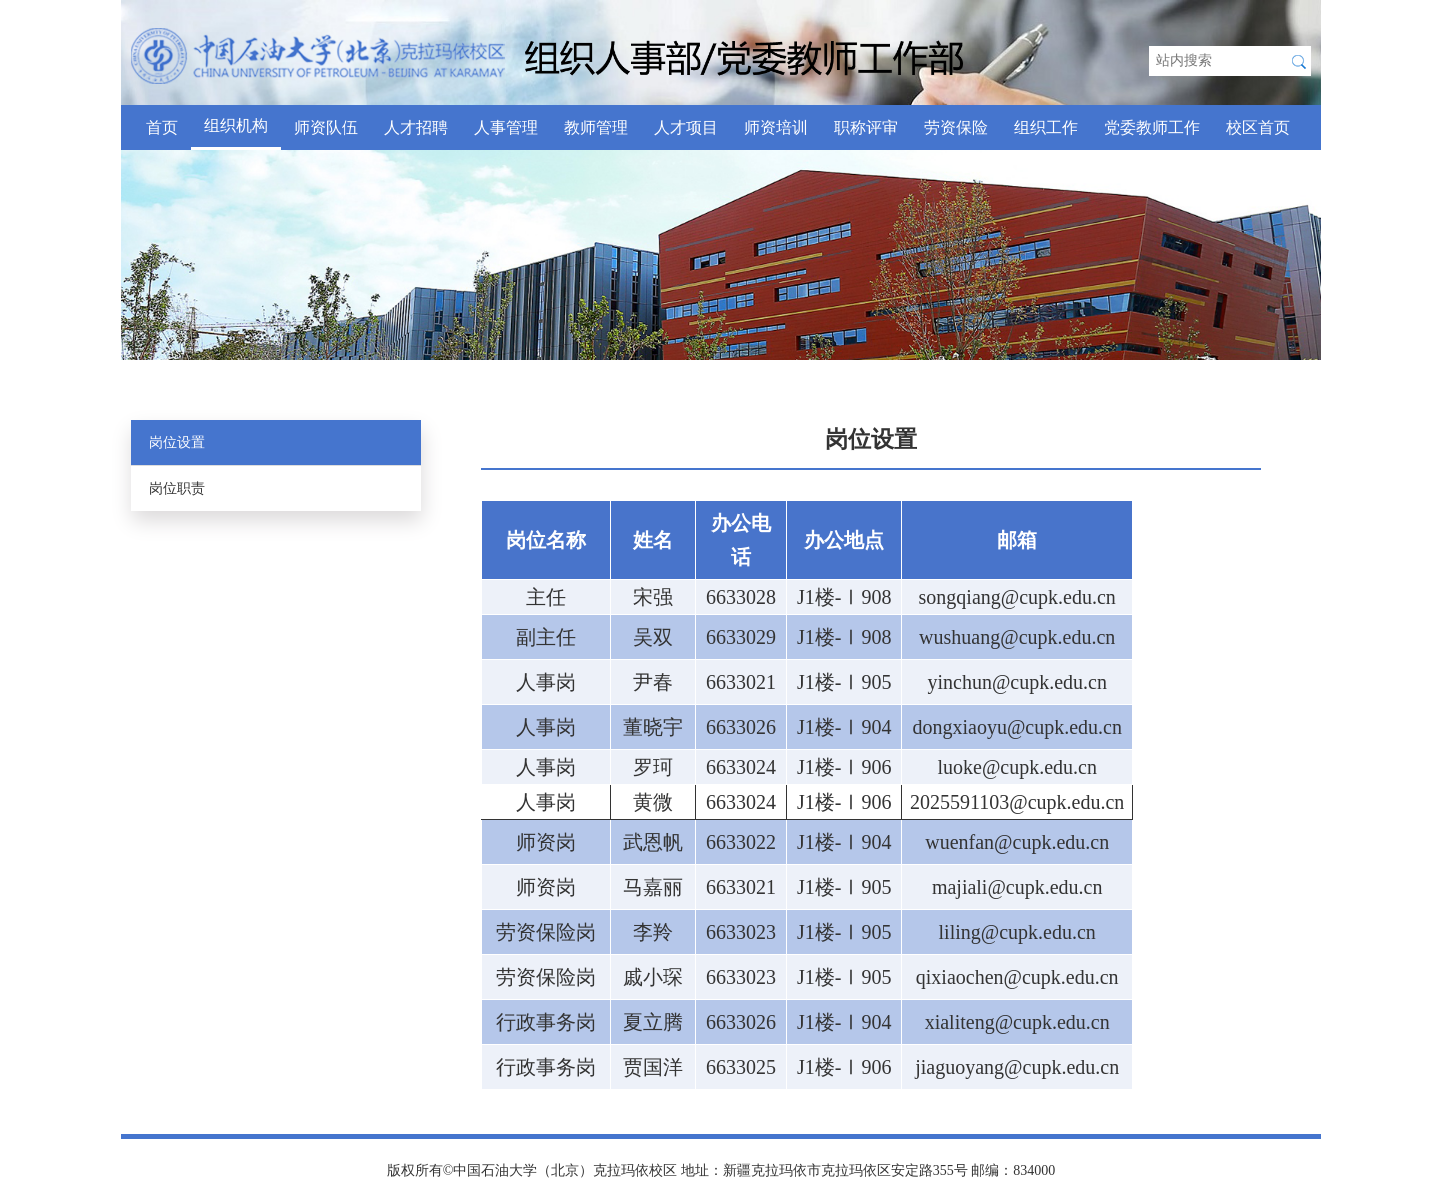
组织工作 (1046, 127)
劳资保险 (956, 127)
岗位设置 (177, 442)
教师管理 (596, 127)
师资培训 (776, 127)
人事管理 (506, 127)
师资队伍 (326, 127)
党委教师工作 (1152, 127)
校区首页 (1258, 127)
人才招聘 (416, 127)
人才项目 (686, 127)
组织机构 (236, 125)
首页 (162, 127)
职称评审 (866, 127)
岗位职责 (177, 488)
